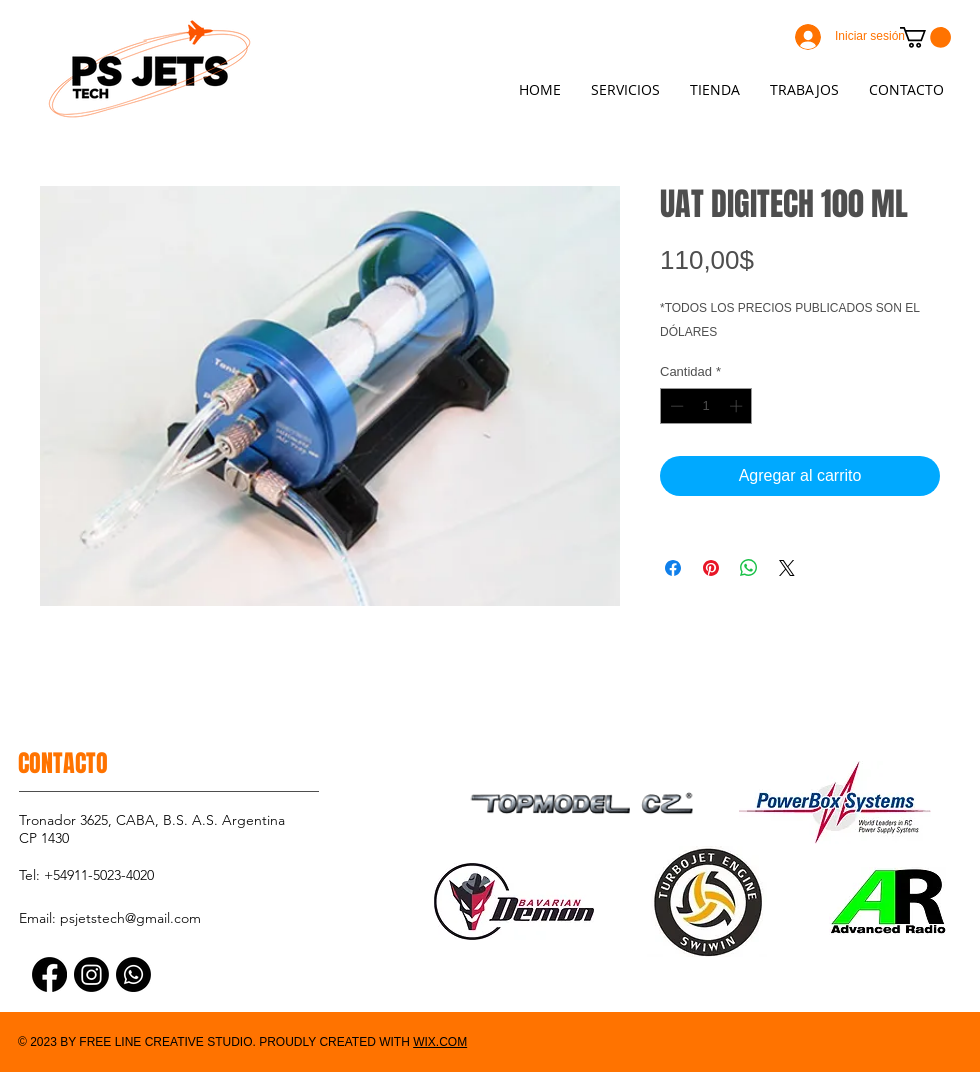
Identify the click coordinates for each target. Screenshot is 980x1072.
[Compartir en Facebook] (673, 568)
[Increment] (738, 406)
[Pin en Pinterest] (711, 568)
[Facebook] (49, 974)
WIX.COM (440, 1042)
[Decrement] (675, 406)
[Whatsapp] (133, 974)
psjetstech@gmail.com (130, 918)
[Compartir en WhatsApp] (749, 568)
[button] (925, 37)
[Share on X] (787, 568)
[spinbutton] (706, 406)
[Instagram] (91, 974)
